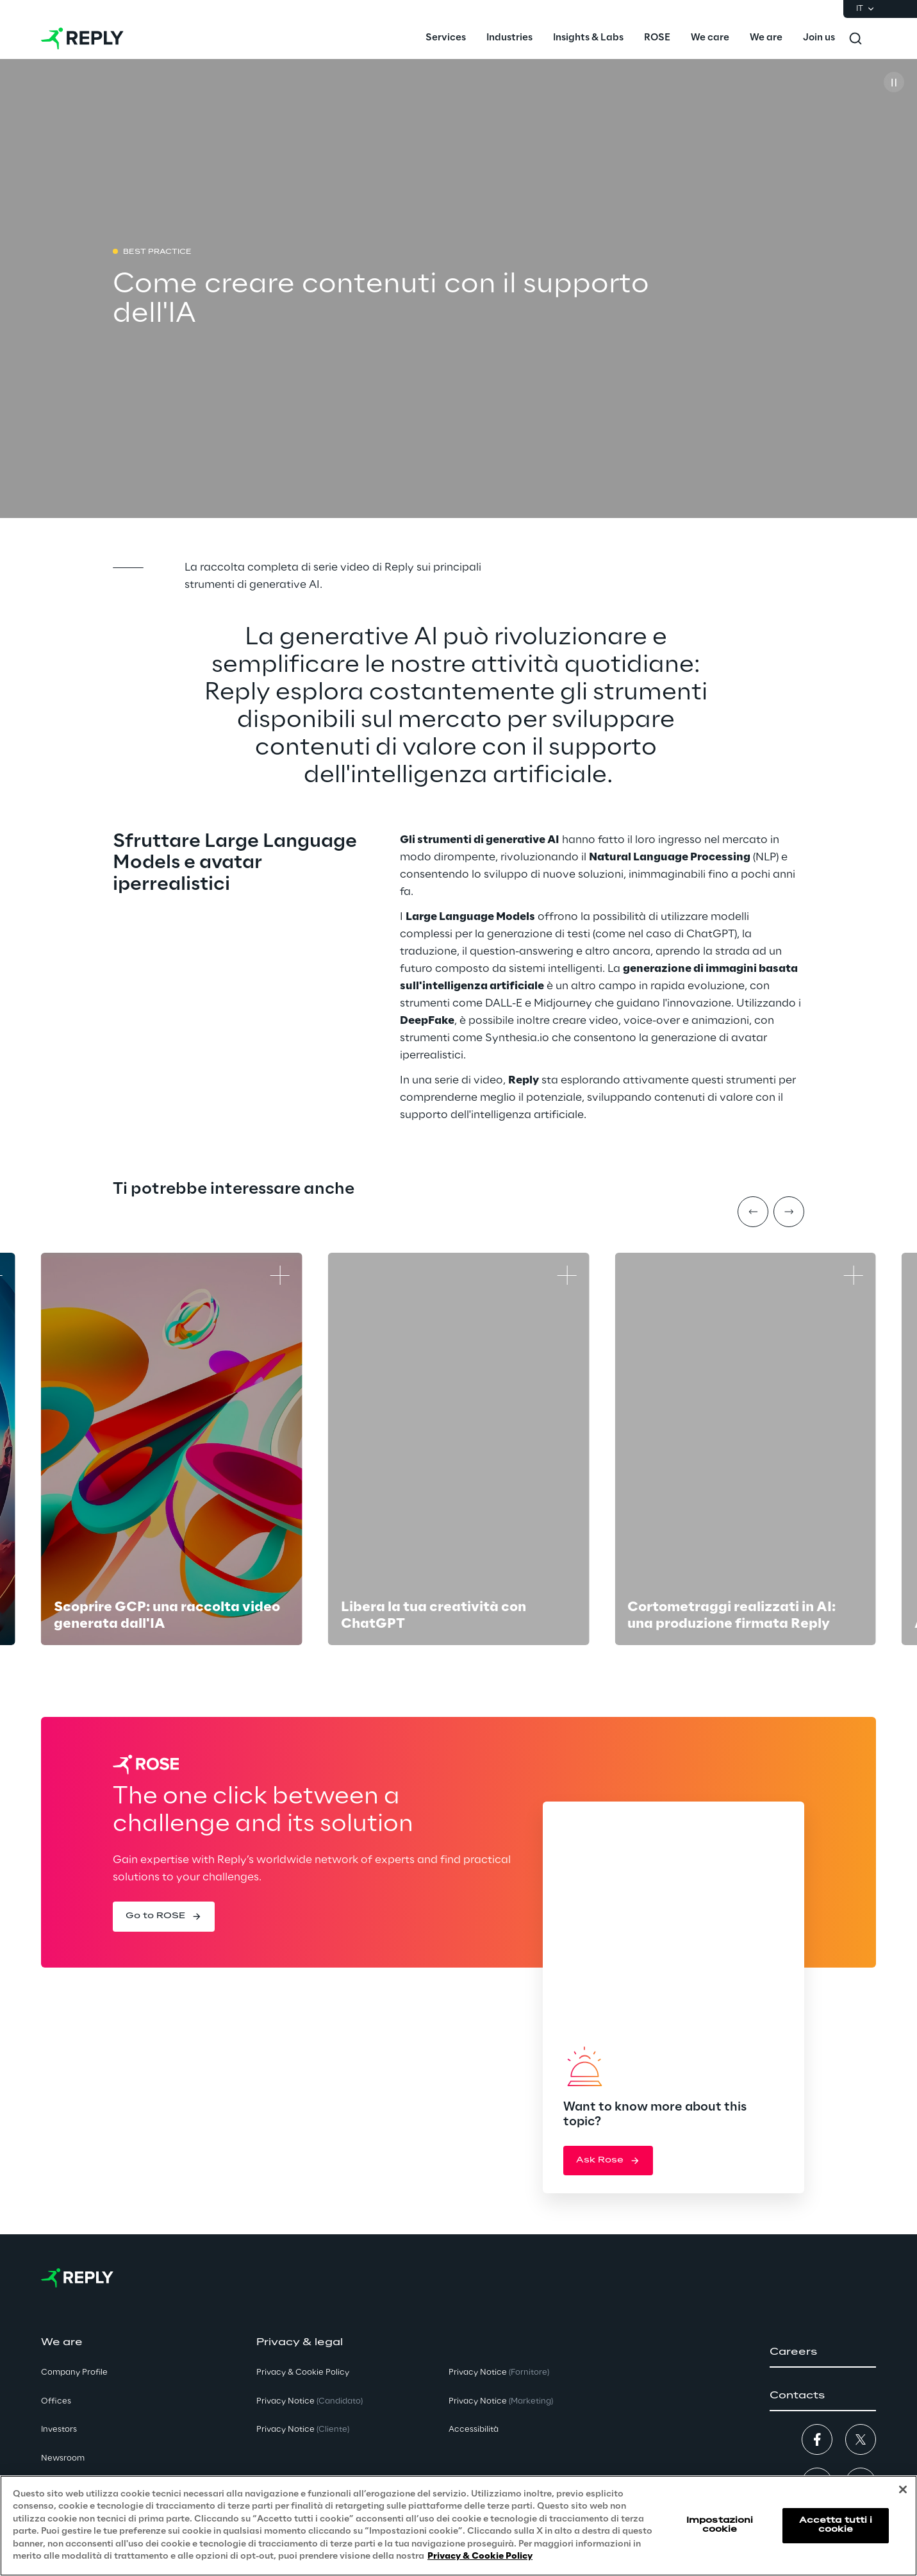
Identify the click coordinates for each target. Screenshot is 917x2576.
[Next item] (788, 1211)
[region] (458, 2525)
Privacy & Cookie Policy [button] (302, 2372)
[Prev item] (753, 1211)
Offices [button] (56, 2401)
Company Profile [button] (74, 2372)
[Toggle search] (855, 38)
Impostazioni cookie (719, 2525)
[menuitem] (445, 38)
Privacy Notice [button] (309, 2401)
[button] (164, 1916)
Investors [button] (59, 2429)
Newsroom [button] (63, 2458)
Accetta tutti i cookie (836, 2525)
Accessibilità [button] (474, 2429)
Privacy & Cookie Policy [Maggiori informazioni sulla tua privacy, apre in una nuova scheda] (480, 2556)
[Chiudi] (903, 2489)
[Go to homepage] (82, 38)
